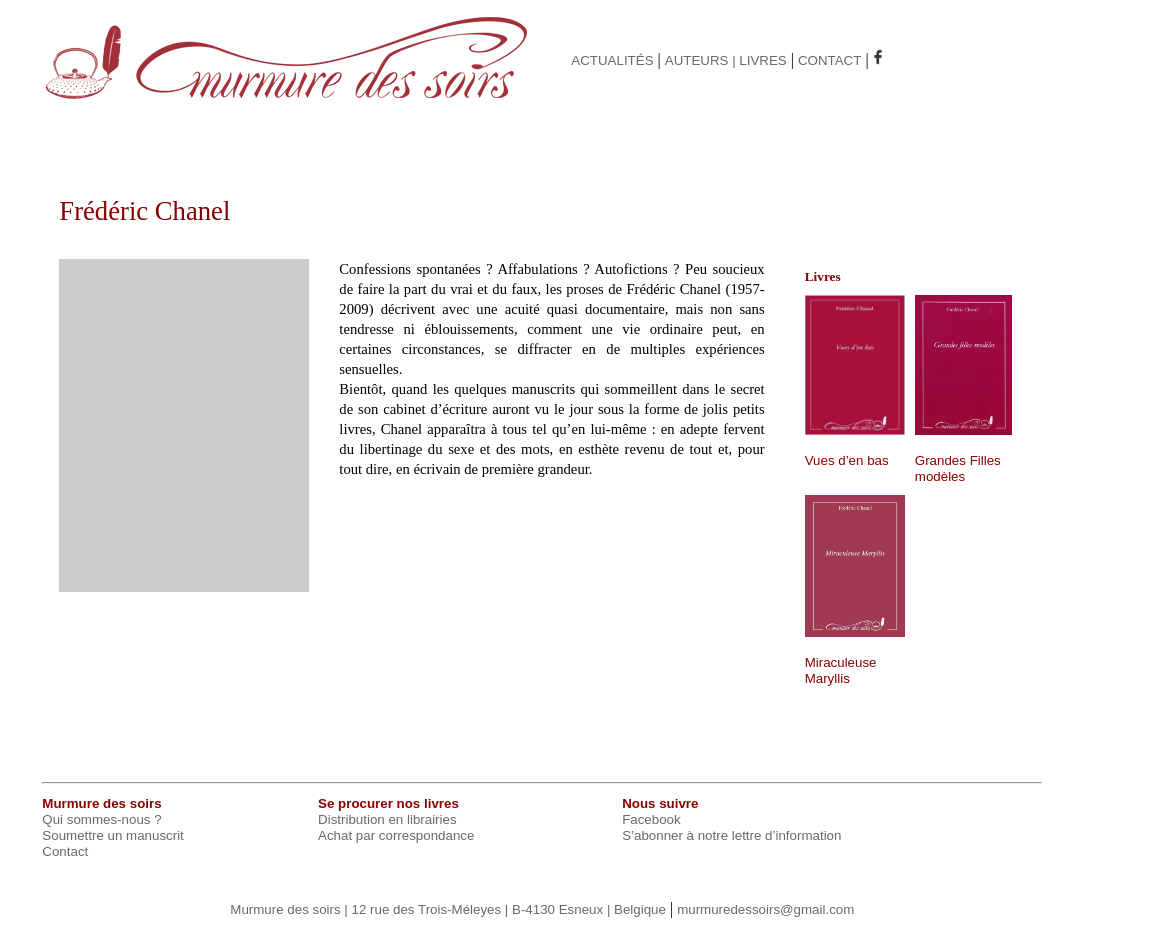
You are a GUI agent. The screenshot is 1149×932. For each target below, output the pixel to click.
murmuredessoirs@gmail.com (765, 909)
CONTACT (829, 60)
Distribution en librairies (387, 819)
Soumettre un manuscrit (113, 835)
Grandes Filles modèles (958, 468)
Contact (65, 851)
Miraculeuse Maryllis (841, 670)
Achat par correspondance (396, 835)
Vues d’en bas (847, 460)
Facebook (651, 819)
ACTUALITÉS (612, 60)
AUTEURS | (702, 60)
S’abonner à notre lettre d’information (731, 835)
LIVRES (762, 60)
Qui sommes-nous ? (101, 819)
